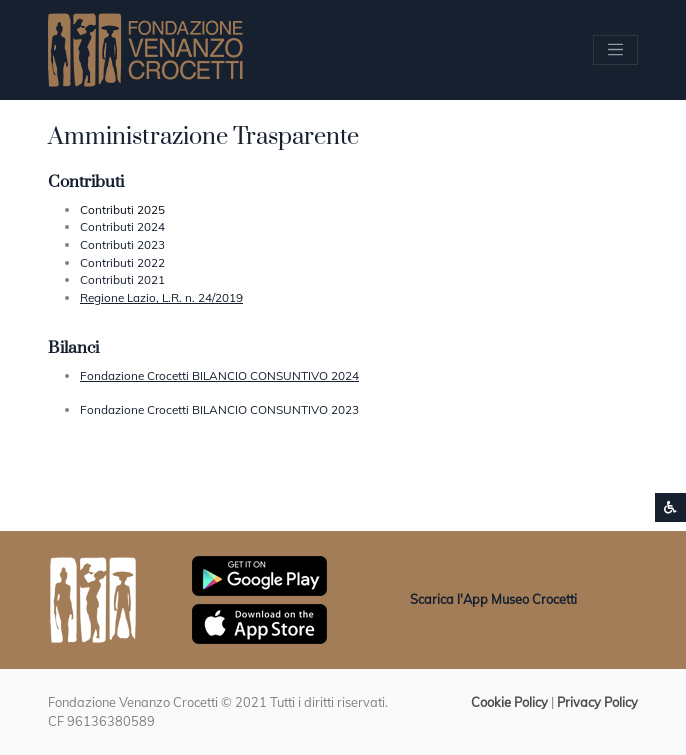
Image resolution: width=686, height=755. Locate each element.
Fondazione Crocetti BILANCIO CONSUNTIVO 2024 (219, 375)
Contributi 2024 (122, 226)
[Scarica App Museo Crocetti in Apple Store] (259, 622)
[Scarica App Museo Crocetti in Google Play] (259, 574)
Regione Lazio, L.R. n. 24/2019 (161, 297)
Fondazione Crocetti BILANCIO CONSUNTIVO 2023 (219, 409)
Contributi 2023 (122, 244)
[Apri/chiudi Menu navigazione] (615, 49)
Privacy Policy (597, 702)
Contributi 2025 (122, 209)
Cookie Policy (509, 702)
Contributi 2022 (122, 262)
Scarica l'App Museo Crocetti (493, 599)
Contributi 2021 (122, 279)
